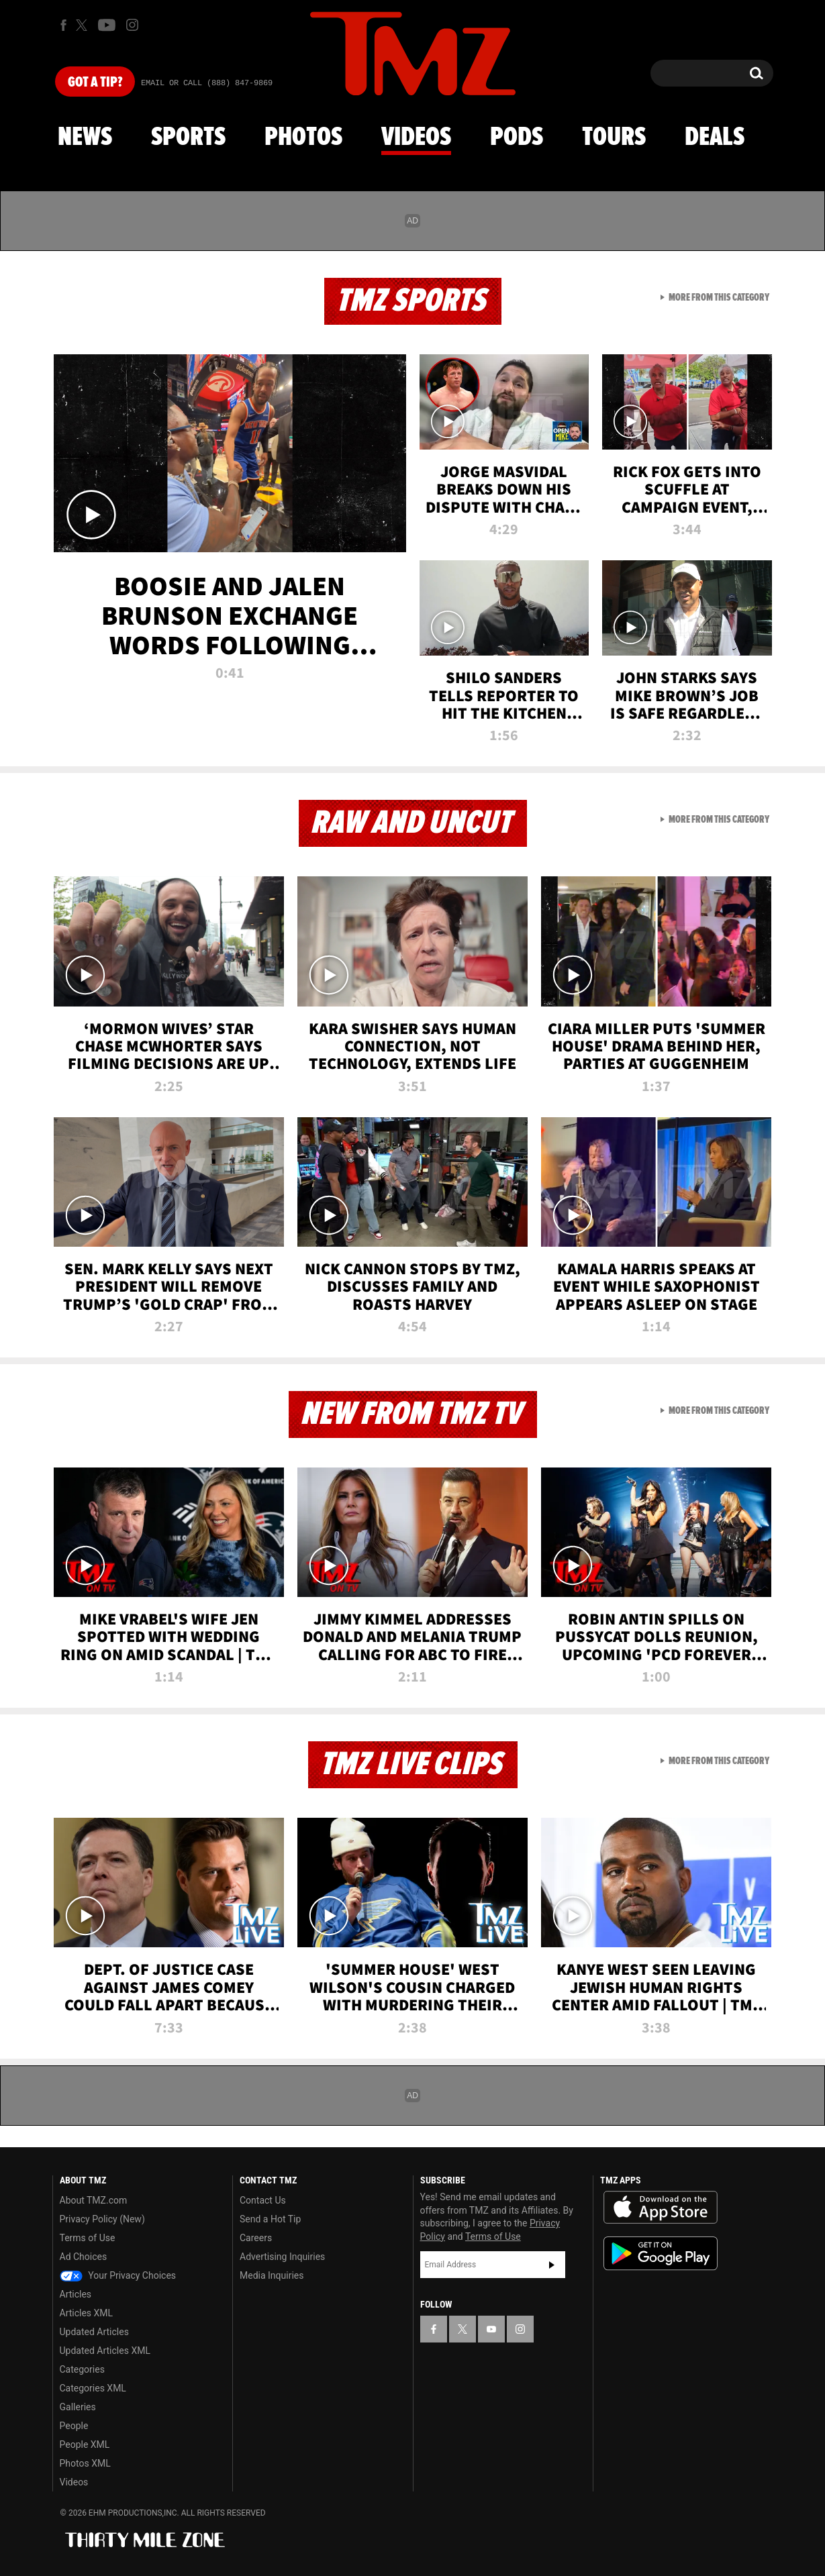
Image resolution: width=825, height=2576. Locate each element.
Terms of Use (87, 2237)
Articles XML (86, 2313)
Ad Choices (83, 2256)
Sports (188, 137)
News (85, 137)
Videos (416, 137)
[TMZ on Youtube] (107, 25)
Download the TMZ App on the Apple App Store (660, 2207)
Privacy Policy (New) (102, 2219)
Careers (256, 2237)
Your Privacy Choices (118, 2275)
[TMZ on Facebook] (63, 25)
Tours (614, 137)
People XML (85, 2444)
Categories (82, 2369)
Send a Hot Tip (270, 2219)
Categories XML (93, 2388)
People (74, 2425)
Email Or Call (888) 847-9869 (207, 83)
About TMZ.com (94, 2200)
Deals (714, 137)
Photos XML (85, 2463)
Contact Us (263, 2200)
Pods (516, 137)
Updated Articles (94, 2331)
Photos (303, 137)
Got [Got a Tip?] (95, 82)
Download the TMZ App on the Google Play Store (660, 2253)
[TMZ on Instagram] (132, 25)
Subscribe (551, 2264)
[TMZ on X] (84, 25)
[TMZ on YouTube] (491, 2329)
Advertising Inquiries (282, 2256)
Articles (76, 2294)
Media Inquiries (271, 2275)
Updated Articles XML (105, 2350)
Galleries (78, 2407)
